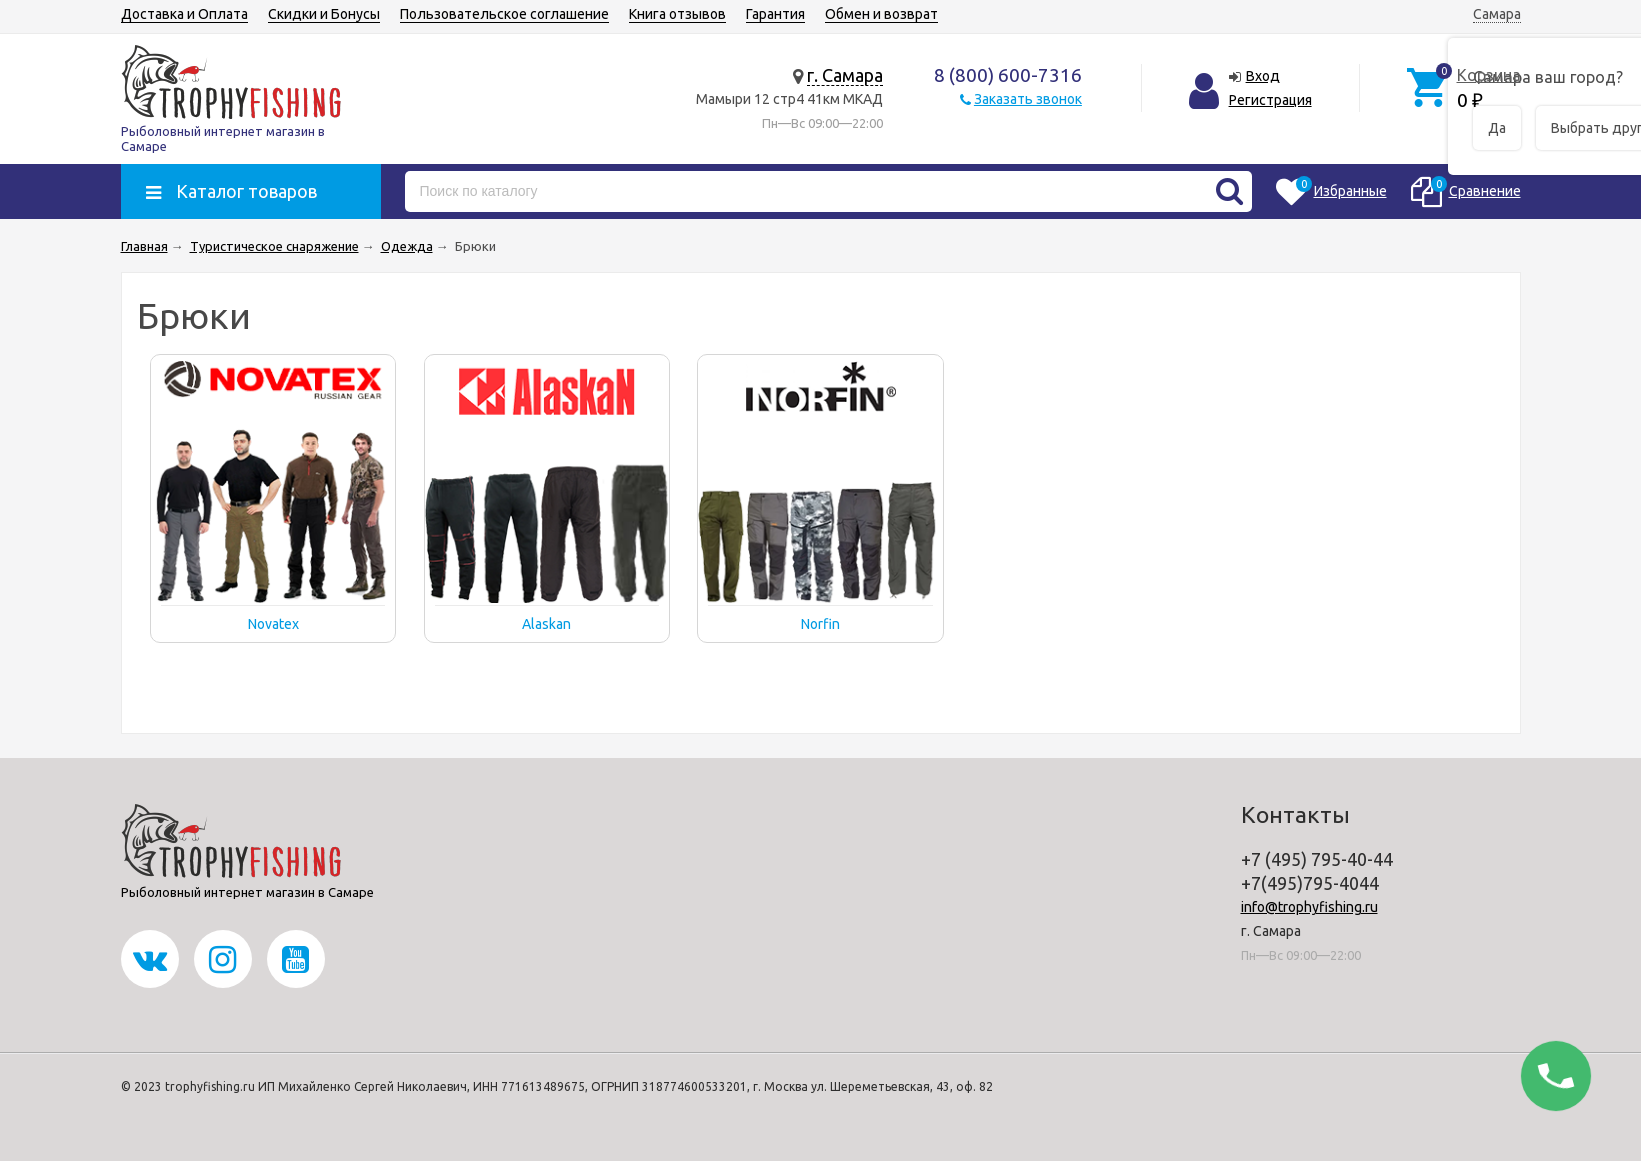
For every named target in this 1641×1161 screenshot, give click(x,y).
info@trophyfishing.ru (1309, 907)
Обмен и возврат (881, 14)
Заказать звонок (1028, 99)
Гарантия (775, 14)
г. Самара (845, 75)
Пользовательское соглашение (504, 14)
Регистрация (1270, 100)
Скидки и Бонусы (324, 14)
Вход (1263, 76)
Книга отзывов (677, 14)
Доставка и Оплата (184, 14)
